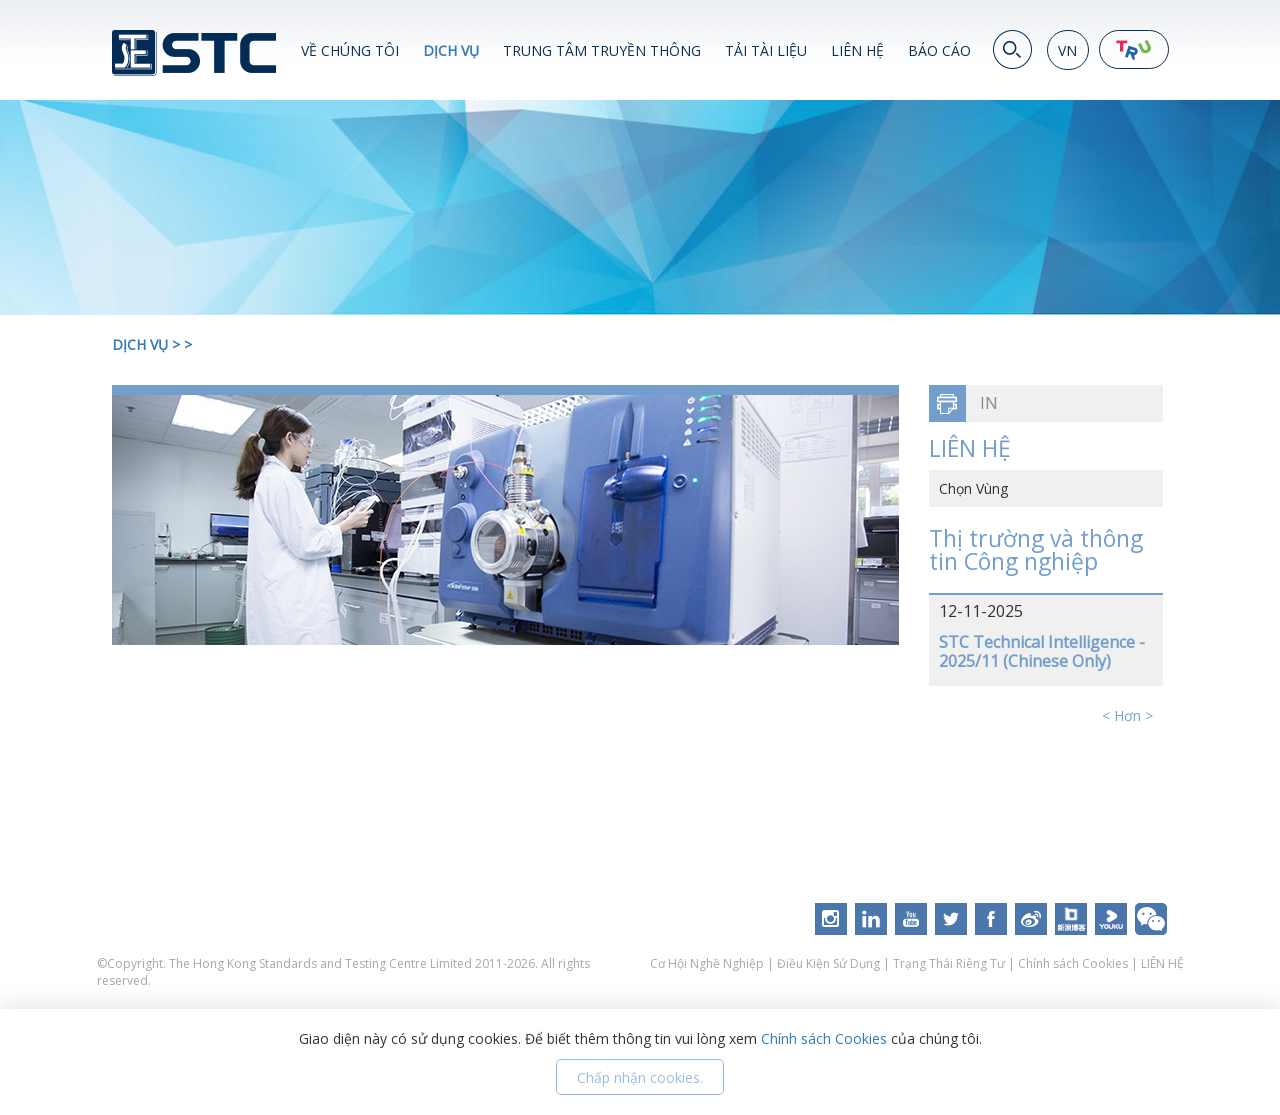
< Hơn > (1127, 715)
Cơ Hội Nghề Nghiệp (708, 963)
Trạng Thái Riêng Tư (949, 963)
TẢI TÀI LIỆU (766, 50)
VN (1067, 50)
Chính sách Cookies (1073, 963)
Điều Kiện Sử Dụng (828, 963)
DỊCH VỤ (451, 50)
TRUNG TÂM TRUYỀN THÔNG (602, 50)
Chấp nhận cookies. (640, 1077)
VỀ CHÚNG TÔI (350, 50)
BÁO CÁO (939, 50)
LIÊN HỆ (857, 50)
